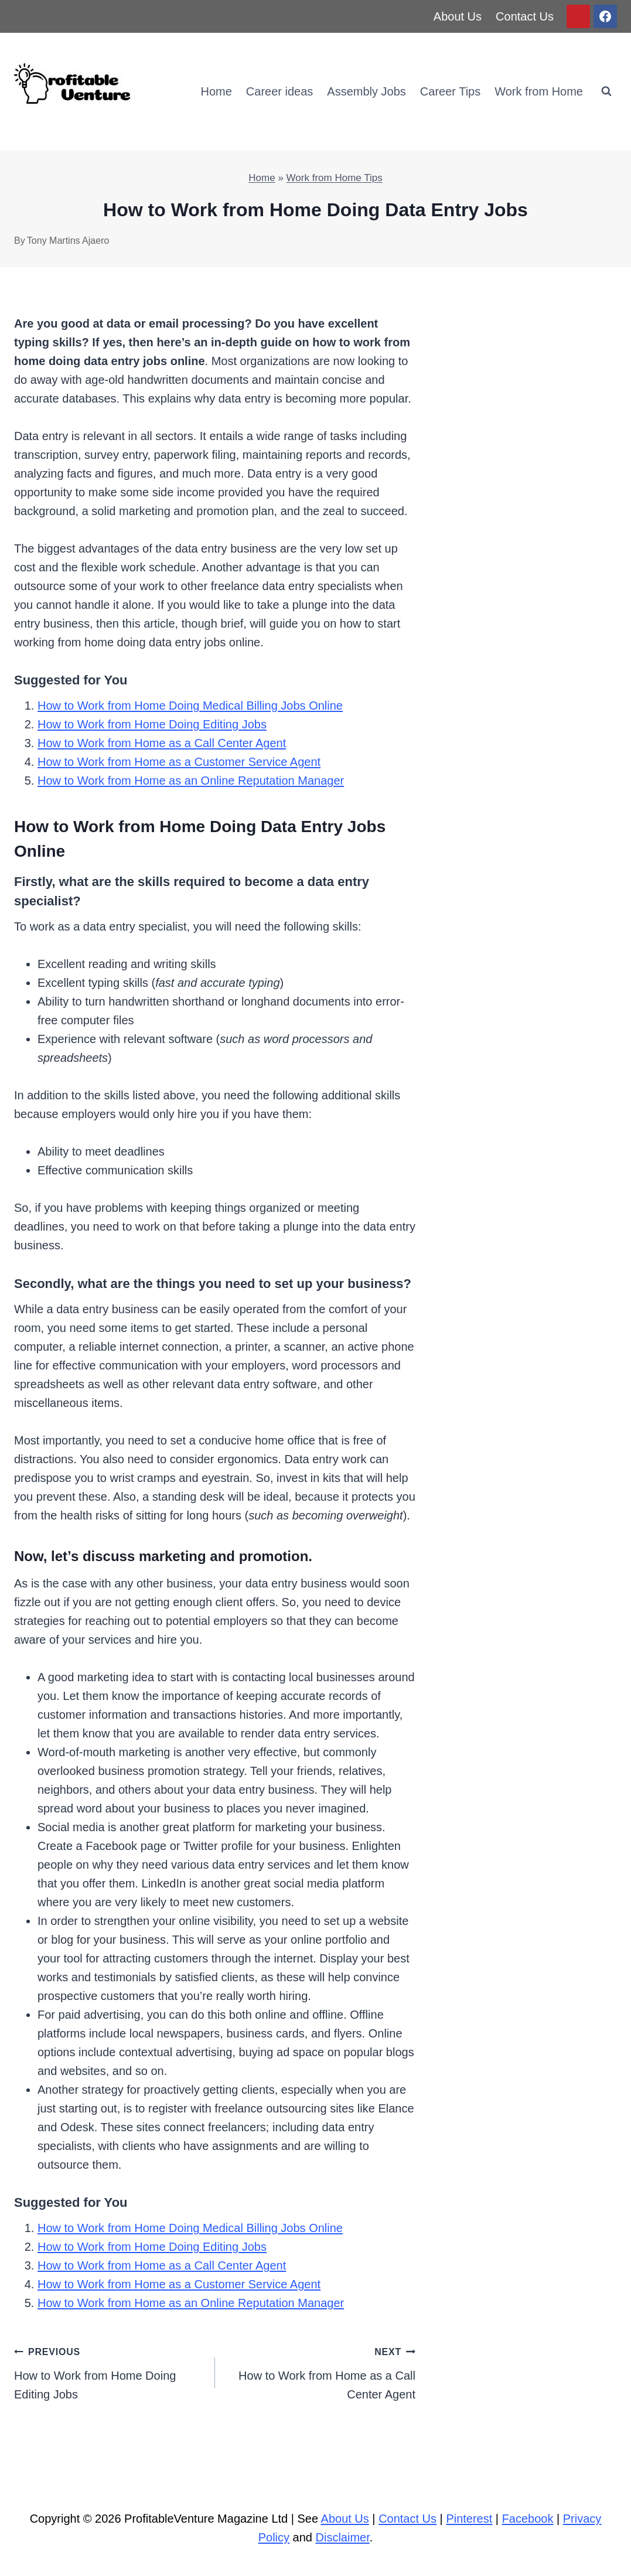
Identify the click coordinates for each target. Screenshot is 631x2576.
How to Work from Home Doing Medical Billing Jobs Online (190, 705)
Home (215, 91)
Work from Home (538, 91)
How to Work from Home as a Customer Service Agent (178, 761)
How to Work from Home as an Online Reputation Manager (190, 780)
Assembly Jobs (366, 91)
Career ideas (279, 91)
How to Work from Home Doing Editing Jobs (152, 724)
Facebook (528, 2518)
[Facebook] (605, 16)
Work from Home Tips (334, 177)
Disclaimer (343, 2537)
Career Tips (450, 91)
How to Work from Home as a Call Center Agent (161, 743)
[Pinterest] (578, 16)
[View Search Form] (606, 91)
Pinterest (469, 2518)
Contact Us (525, 16)
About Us (458, 16)
